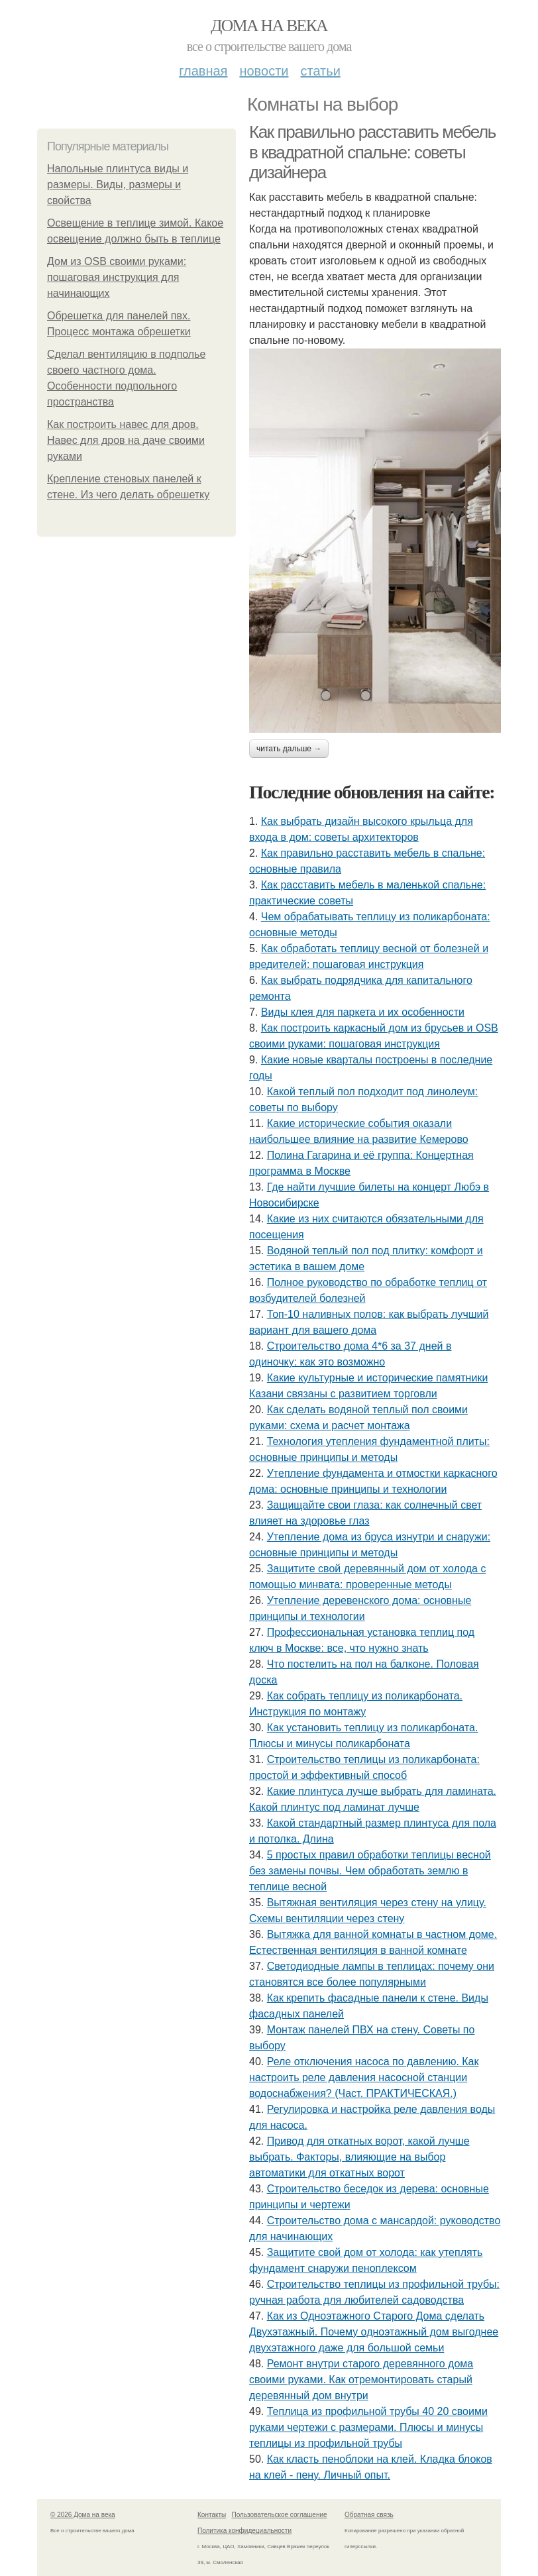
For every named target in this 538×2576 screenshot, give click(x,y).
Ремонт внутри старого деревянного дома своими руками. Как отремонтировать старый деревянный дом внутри (361, 2379)
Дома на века (269, 25)
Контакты (211, 2514)
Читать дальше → (288, 748)
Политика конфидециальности (244, 2530)
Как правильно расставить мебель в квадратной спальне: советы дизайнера (372, 152)
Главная (203, 71)
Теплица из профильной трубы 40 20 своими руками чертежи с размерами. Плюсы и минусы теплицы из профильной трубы (368, 2427)
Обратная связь (369, 2514)
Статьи (320, 71)
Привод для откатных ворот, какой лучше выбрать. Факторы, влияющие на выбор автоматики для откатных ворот (359, 2156)
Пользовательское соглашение (279, 2514)
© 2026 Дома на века (82, 2514)
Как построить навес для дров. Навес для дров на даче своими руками (126, 440)
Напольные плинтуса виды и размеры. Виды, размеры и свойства (117, 184)
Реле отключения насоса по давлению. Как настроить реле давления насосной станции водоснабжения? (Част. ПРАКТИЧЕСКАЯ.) (364, 2077)
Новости (263, 71)
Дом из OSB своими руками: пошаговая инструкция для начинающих (116, 277)
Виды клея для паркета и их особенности (362, 1012)
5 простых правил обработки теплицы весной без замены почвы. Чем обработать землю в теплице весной (370, 1870)
